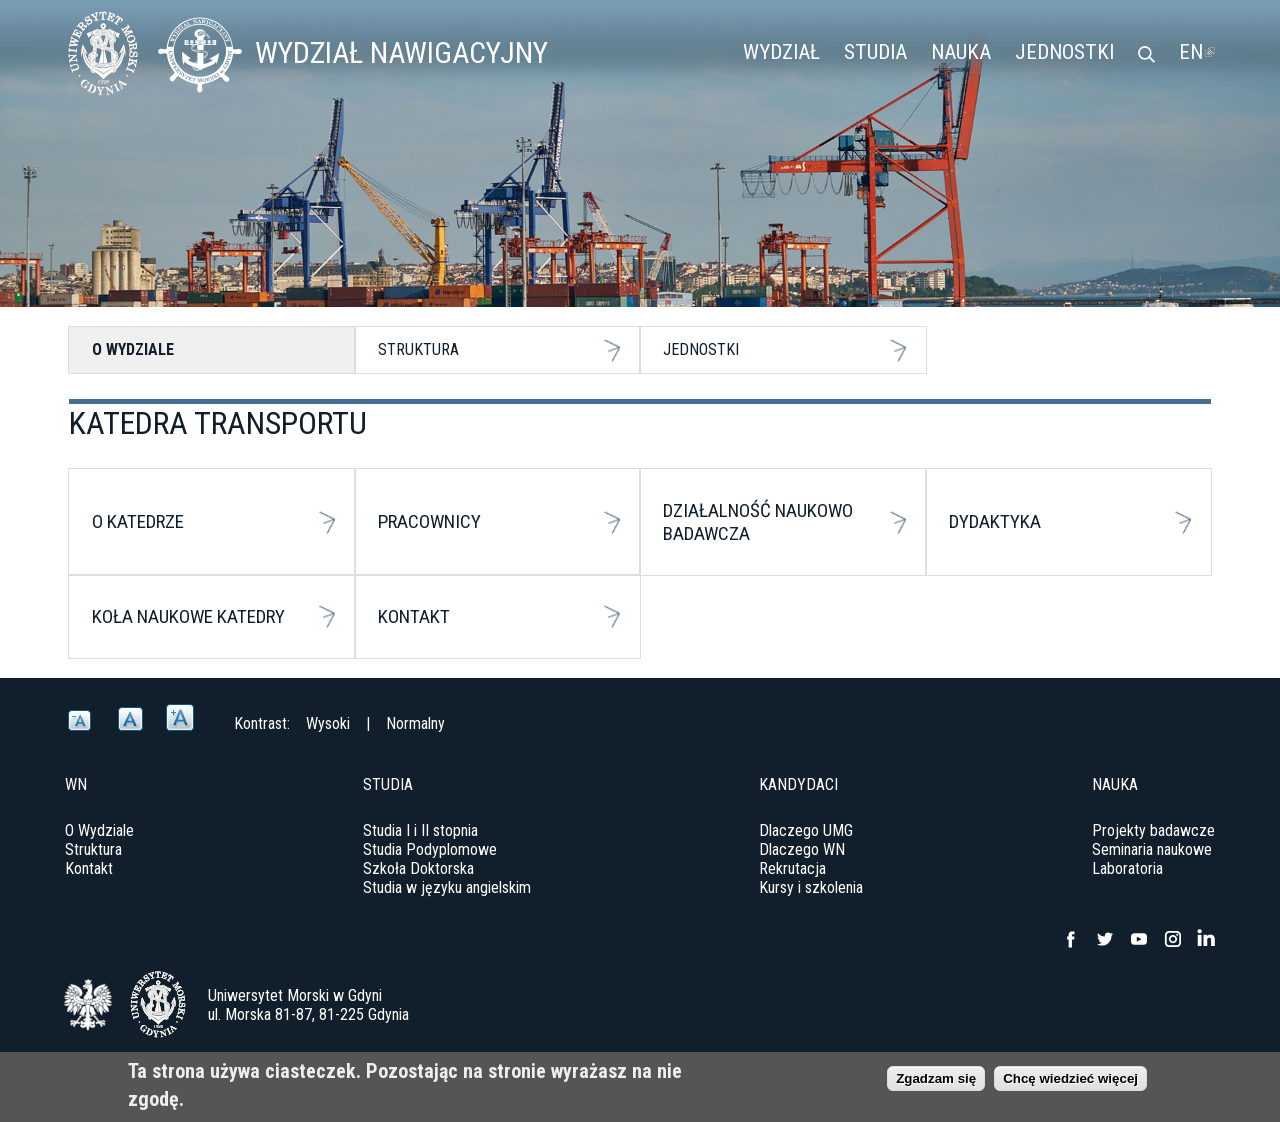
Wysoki (328, 723)
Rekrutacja (792, 868)
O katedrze (138, 521)
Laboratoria (1127, 868)
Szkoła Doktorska (418, 868)
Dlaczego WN (802, 849)
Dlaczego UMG (806, 830)
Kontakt (414, 616)
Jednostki (1064, 52)
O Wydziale (133, 349)
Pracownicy (429, 521)
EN (1197, 52)
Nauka (961, 52)
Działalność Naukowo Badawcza (758, 522)
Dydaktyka (995, 521)
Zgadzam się (936, 1082)
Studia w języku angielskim (447, 887)
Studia (875, 52)
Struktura (418, 349)
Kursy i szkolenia (811, 887)
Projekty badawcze (1153, 830)
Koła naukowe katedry (188, 616)
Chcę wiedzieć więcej (1070, 1082)
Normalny (415, 723)
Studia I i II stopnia (420, 830)
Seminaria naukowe (1152, 849)
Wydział (781, 52)
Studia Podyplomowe (430, 849)
